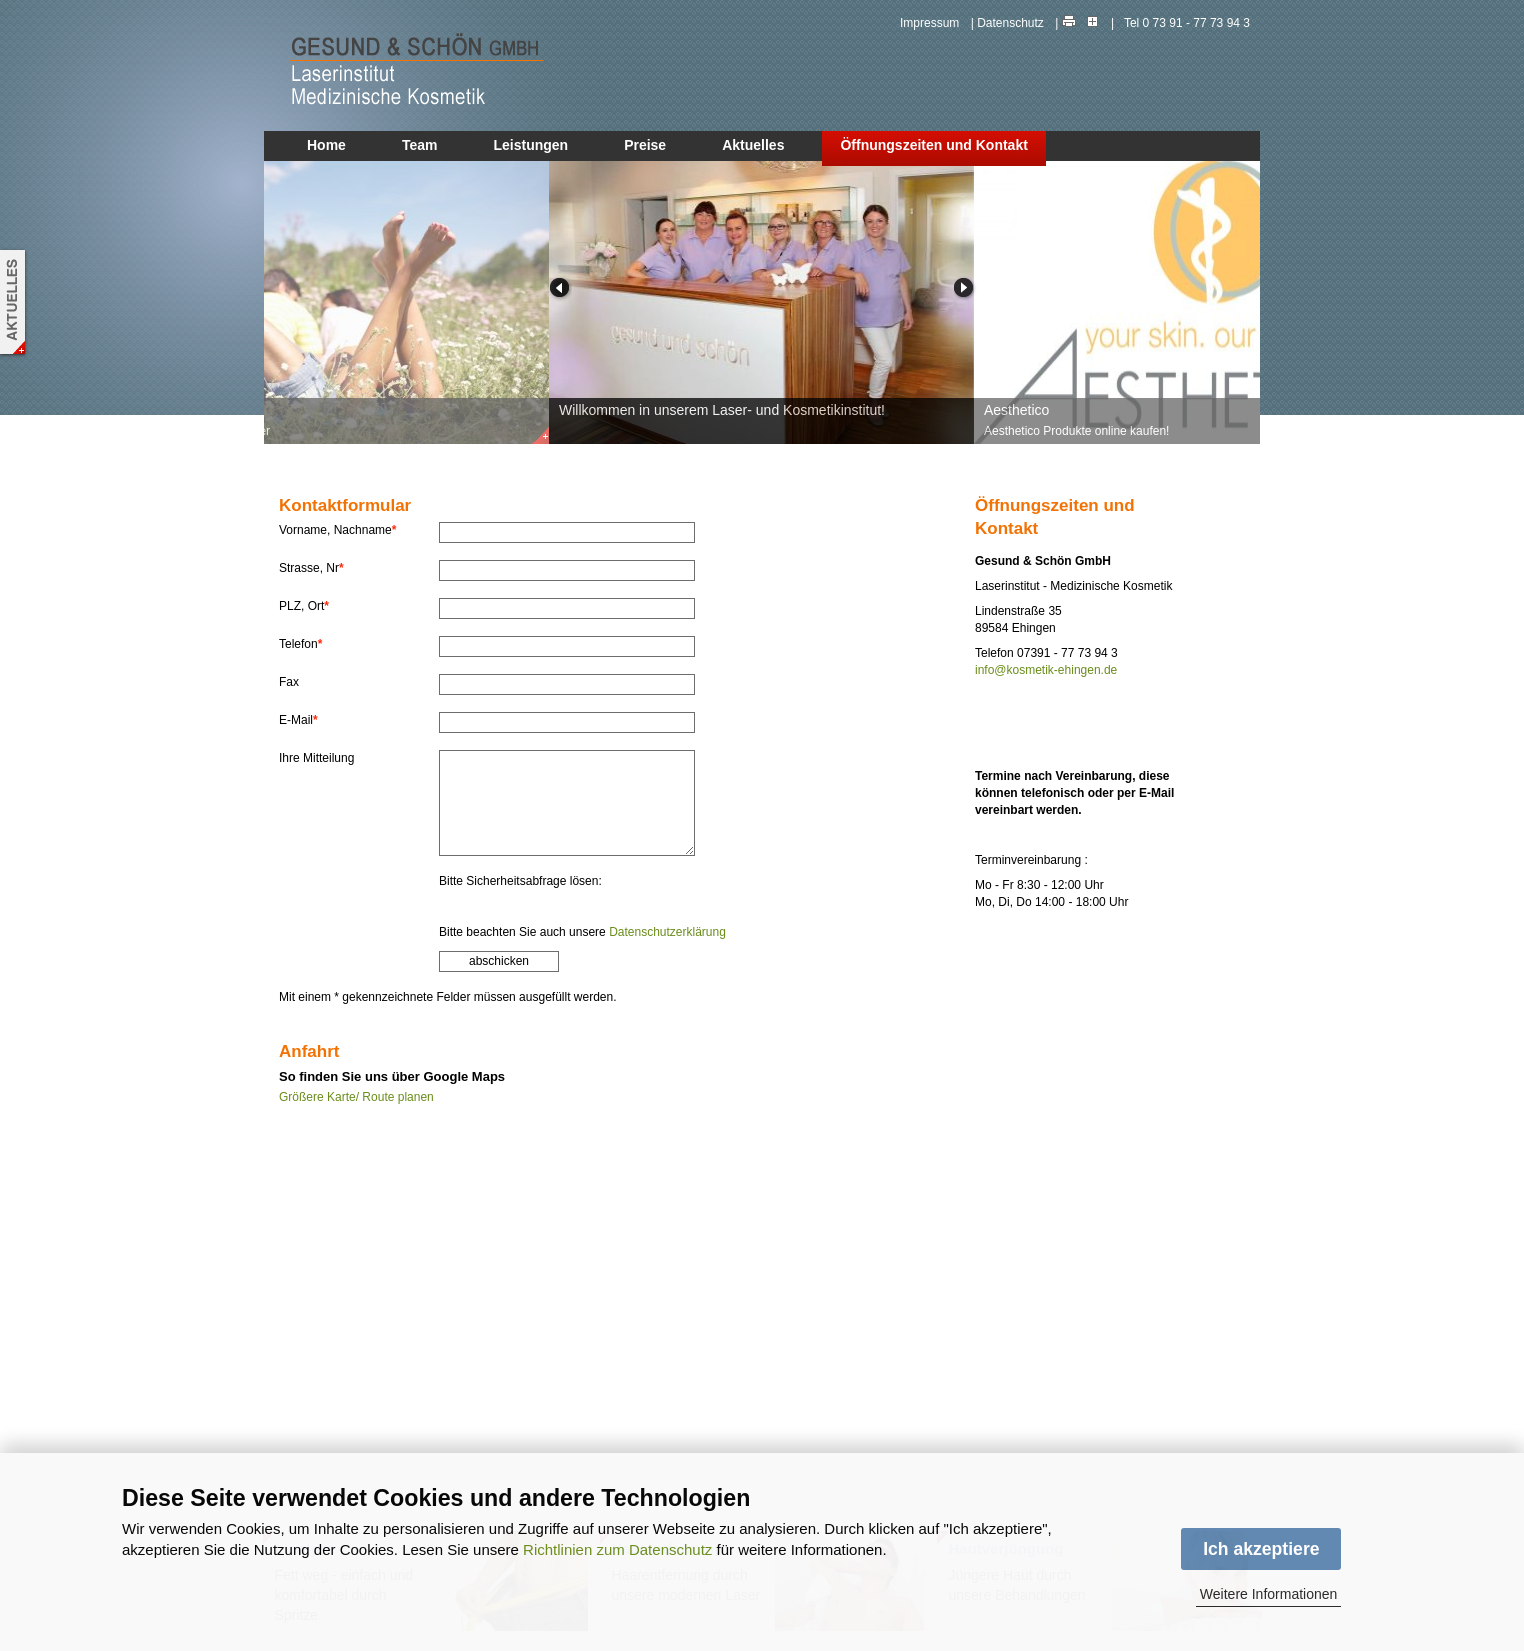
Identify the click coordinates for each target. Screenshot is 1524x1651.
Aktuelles (753, 145)
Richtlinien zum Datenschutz (617, 1549)
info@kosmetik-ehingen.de (1046, 670)
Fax (289, 682)
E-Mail (298, 720)
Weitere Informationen (1268, 1594)
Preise (645, 145)
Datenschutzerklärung (667, 932)
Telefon (300, 644)
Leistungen (530, 145)
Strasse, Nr (311, 568)
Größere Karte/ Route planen (356, 1097)
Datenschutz (1010, 23)
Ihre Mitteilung (316, 758)
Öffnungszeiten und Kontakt (933, 145)
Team (420, 145)
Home (326, 145)
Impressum (929, 23)
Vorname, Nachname (337, 530)
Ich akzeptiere (1261, 1549)
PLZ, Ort (304, 606)
